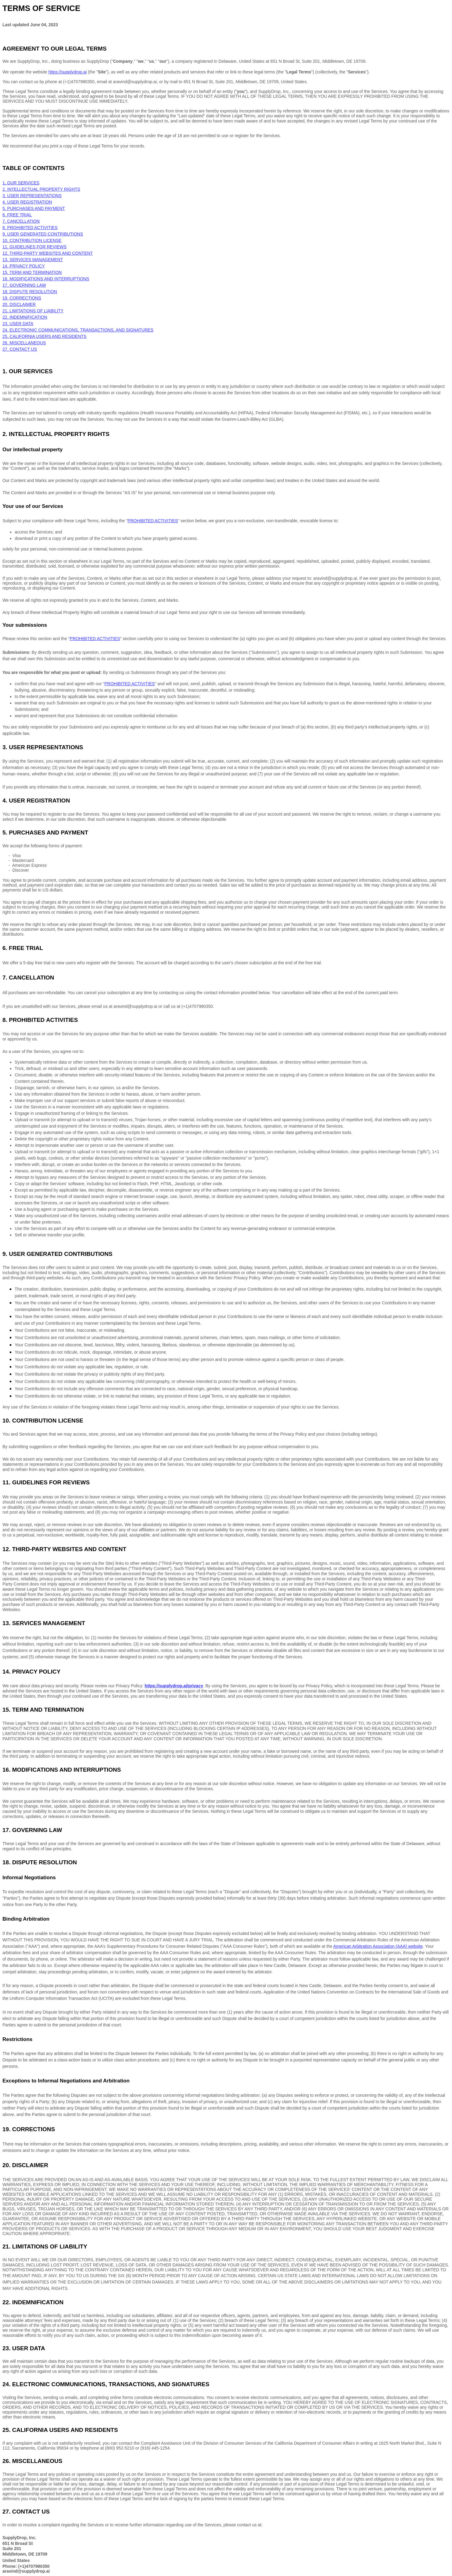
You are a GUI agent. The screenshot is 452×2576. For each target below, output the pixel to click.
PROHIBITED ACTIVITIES (95, 638)
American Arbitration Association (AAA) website (378, 1946)
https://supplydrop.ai (67, 71)
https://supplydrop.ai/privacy (174, 1685)
